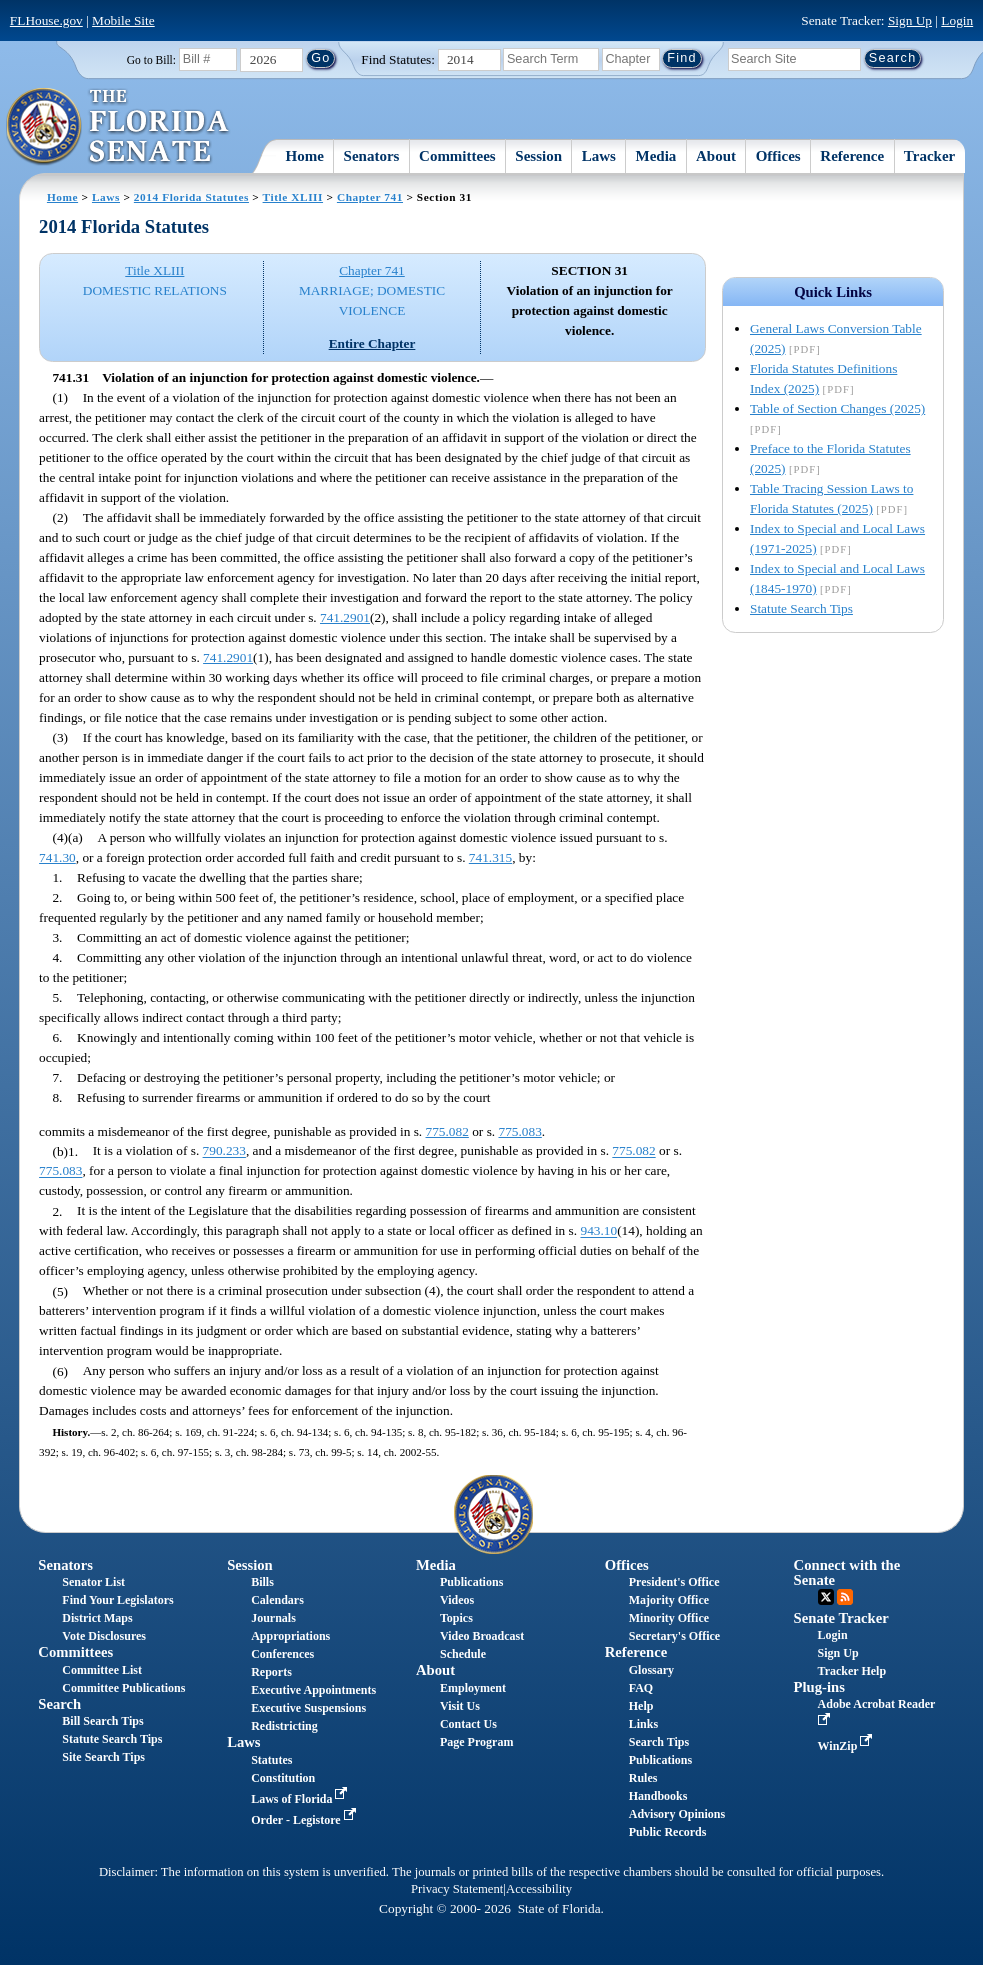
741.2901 (345, 617)
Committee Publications (123, 1688)
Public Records (668, 1832)
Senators (372, 156)
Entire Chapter (372, 343)
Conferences (282, 1654)
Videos (457, 1600)
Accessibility (539, 1889)
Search (59, 1704)
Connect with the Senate (847, 1572)
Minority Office (669, 1618)
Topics (456, 1618)
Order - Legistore (305, 1820)
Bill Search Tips (102, 1721)
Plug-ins (819, 1687)
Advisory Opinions (677, 1814)
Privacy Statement (457, 1889)
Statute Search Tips (801, 608)
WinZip (847, 1746)
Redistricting (284, 1726)
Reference (852, 156)
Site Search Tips (103, 1757)
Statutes (271, 1760)
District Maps (97, 1618)
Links (643, 1724)
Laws (599, 156)
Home (305, 156)
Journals (273, 1618)
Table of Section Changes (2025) (837, 408)
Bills (262, 1582)
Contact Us (468, 1724)
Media (656, 156)
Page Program (476, 1742)
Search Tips (659, 1742)
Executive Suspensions (308, 1708)
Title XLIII (293, 197)
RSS (845, 1597)
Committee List (102, 1670)
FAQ (641, 1688)
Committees (457, 156)
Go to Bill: (151, 60)
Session (538, 156)
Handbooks (658, 1796)
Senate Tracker (841, 1618)
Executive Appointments (313, 1690)
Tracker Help (852, 1671)
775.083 (519, 1131)
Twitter (826, 1597)
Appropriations (290, 1636)
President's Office (674, 1582)
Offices (778, 156)
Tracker (929, 156)
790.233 (224, 1151)
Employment (473, 1688)
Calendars (277, 1600)
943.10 (598, 1231)
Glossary (651, 1670)
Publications (471, 1582)
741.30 (57, 857)
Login (957, 20)
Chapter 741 (370, 197)
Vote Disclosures (104, 1636)
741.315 (490, 857)
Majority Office (669, 1600)
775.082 (447, 1131)
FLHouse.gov (46, 20)
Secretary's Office (674, 1636)
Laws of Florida (301, 1799)
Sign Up (910, 20)
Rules (643, 1778)
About (716, 156)
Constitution (283, 1778)
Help (641, 1706)
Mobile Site (123, 20)
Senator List (93, 1582)
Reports (271, 1672)
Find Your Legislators (117, 1600)
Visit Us (460, 1706)
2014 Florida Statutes (191, 197)
